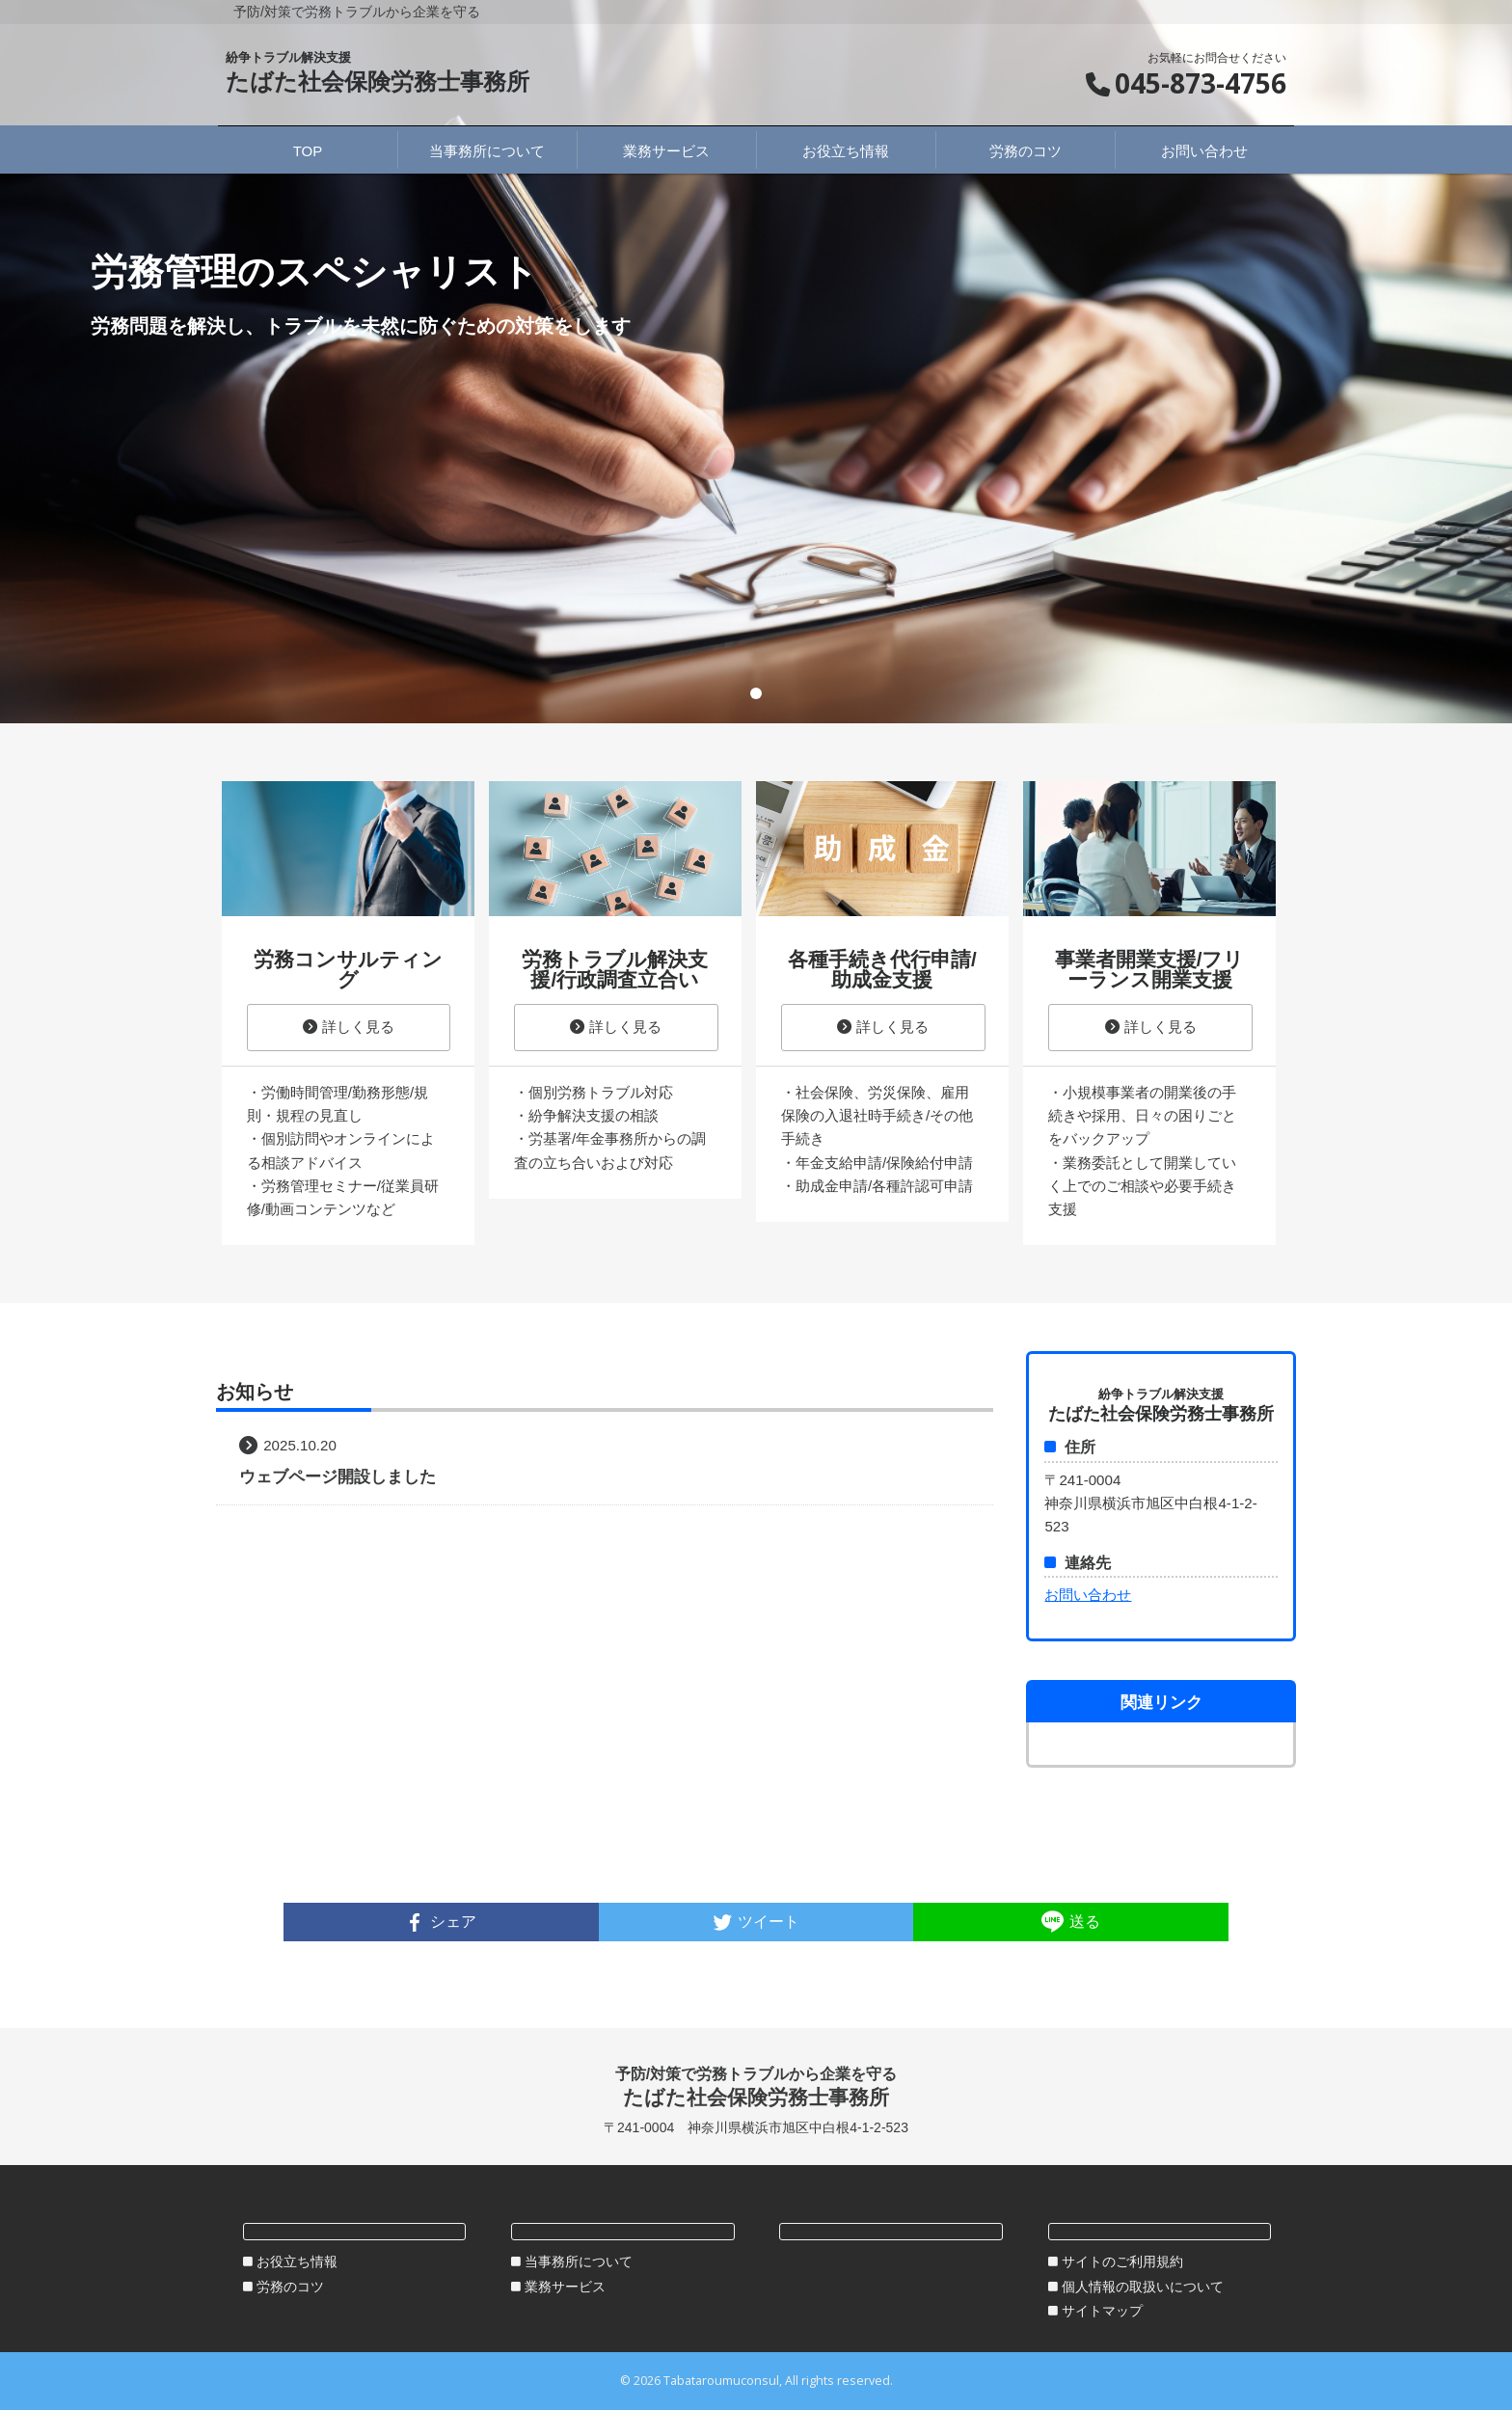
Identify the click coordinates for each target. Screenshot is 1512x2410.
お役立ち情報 (297, 2261)
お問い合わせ (1087, 1594)
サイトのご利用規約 (1122, 2261)
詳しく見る (348, 1026)
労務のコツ (290, 2286)
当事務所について (579, 2261)
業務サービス (565, 2286)
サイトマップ (1102, 2310)
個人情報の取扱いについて (1143, 2286)
